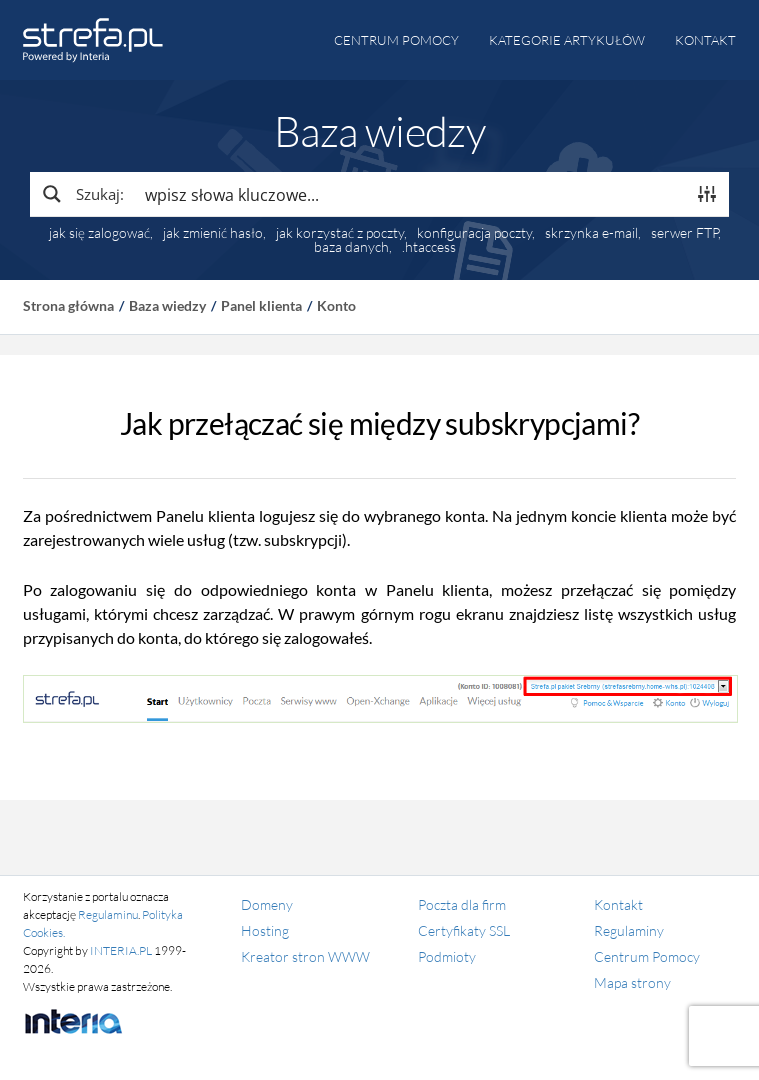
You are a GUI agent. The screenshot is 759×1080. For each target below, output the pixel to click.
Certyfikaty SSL (464, 930)
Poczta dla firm (462, 904)
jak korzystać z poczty (340, 233)
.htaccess (429, 247)
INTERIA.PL (121, 950)
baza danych (351, 247)
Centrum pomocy (396, 40)
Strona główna (68, 305)
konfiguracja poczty (474, 233)
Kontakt (705, 40)
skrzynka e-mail (591, 233)
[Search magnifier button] (82, 194)
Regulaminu (108, 914)
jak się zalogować (99, 233)
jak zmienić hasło (213, 233)
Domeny (267, 904)
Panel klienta (261, 305)
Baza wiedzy (167, 305)
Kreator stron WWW (305, 956)
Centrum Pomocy (647, 956)
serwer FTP (684, 233)
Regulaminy (629, 930)
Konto (336, 305)
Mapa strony (632, 982)
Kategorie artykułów (567, 40)
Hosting (265, 930)
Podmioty (447, 956)
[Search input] (410, 194)
